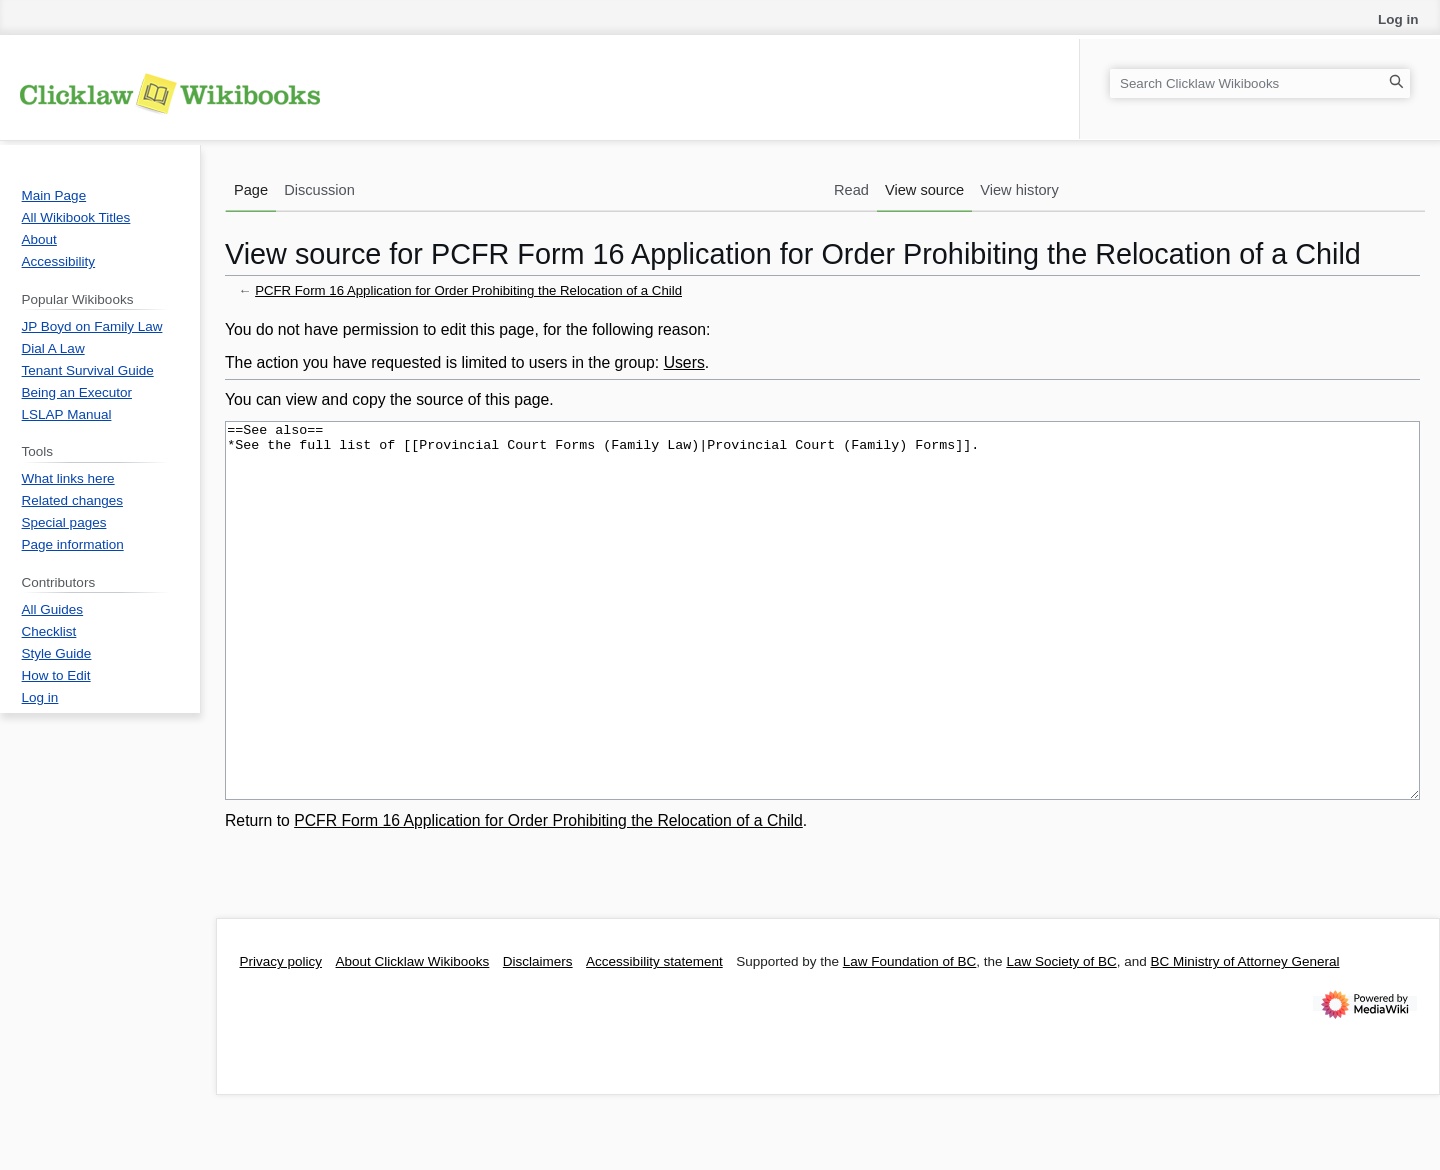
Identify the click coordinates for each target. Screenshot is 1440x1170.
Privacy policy (281, 1036)
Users (684, 362)
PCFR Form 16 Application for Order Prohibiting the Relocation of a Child (468, 290)
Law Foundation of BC (910, 1036)
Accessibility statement (654, 1036)
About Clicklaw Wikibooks (413, 1036)
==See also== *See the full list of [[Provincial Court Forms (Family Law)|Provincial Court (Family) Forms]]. (822, 648)
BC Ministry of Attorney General (1244, 1036)
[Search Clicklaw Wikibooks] (1260, 83)
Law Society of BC (1061, 1036)
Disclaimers (538, 1036)
